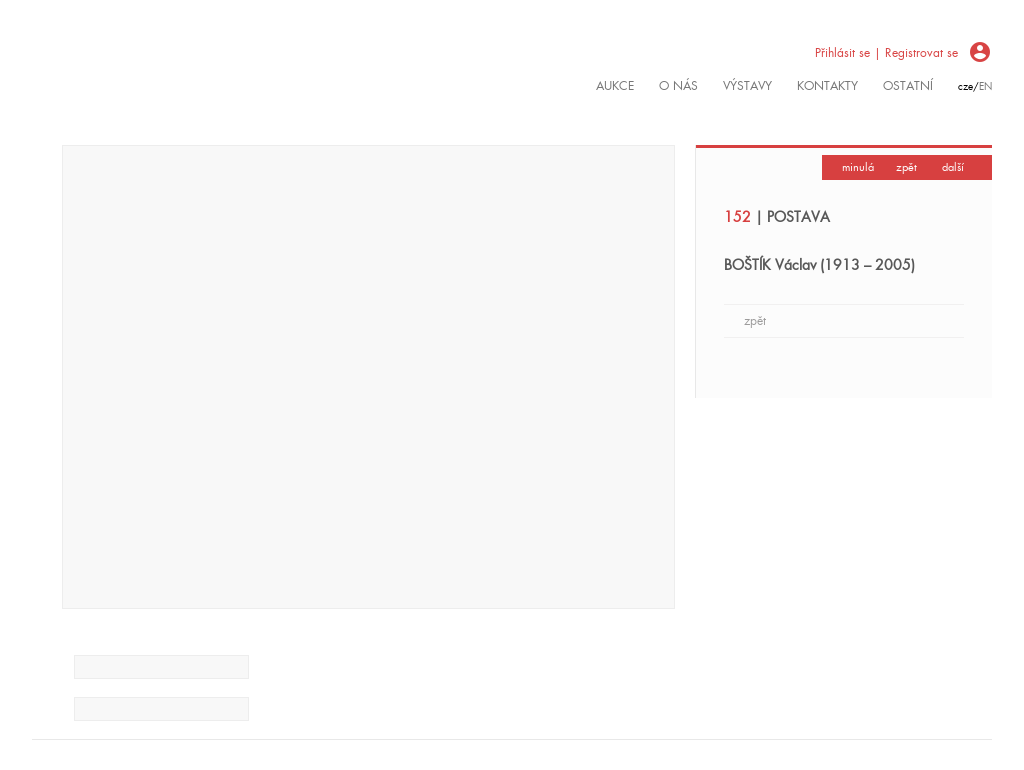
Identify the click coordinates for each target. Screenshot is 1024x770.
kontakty (827, 86)
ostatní (908, 86)
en (985, 86)
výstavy (747, 86)
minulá (858, 167)
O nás (678, 86)
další (953, 167)
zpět (906, 167)
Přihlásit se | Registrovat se (886, 53)
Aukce (615, 86)
